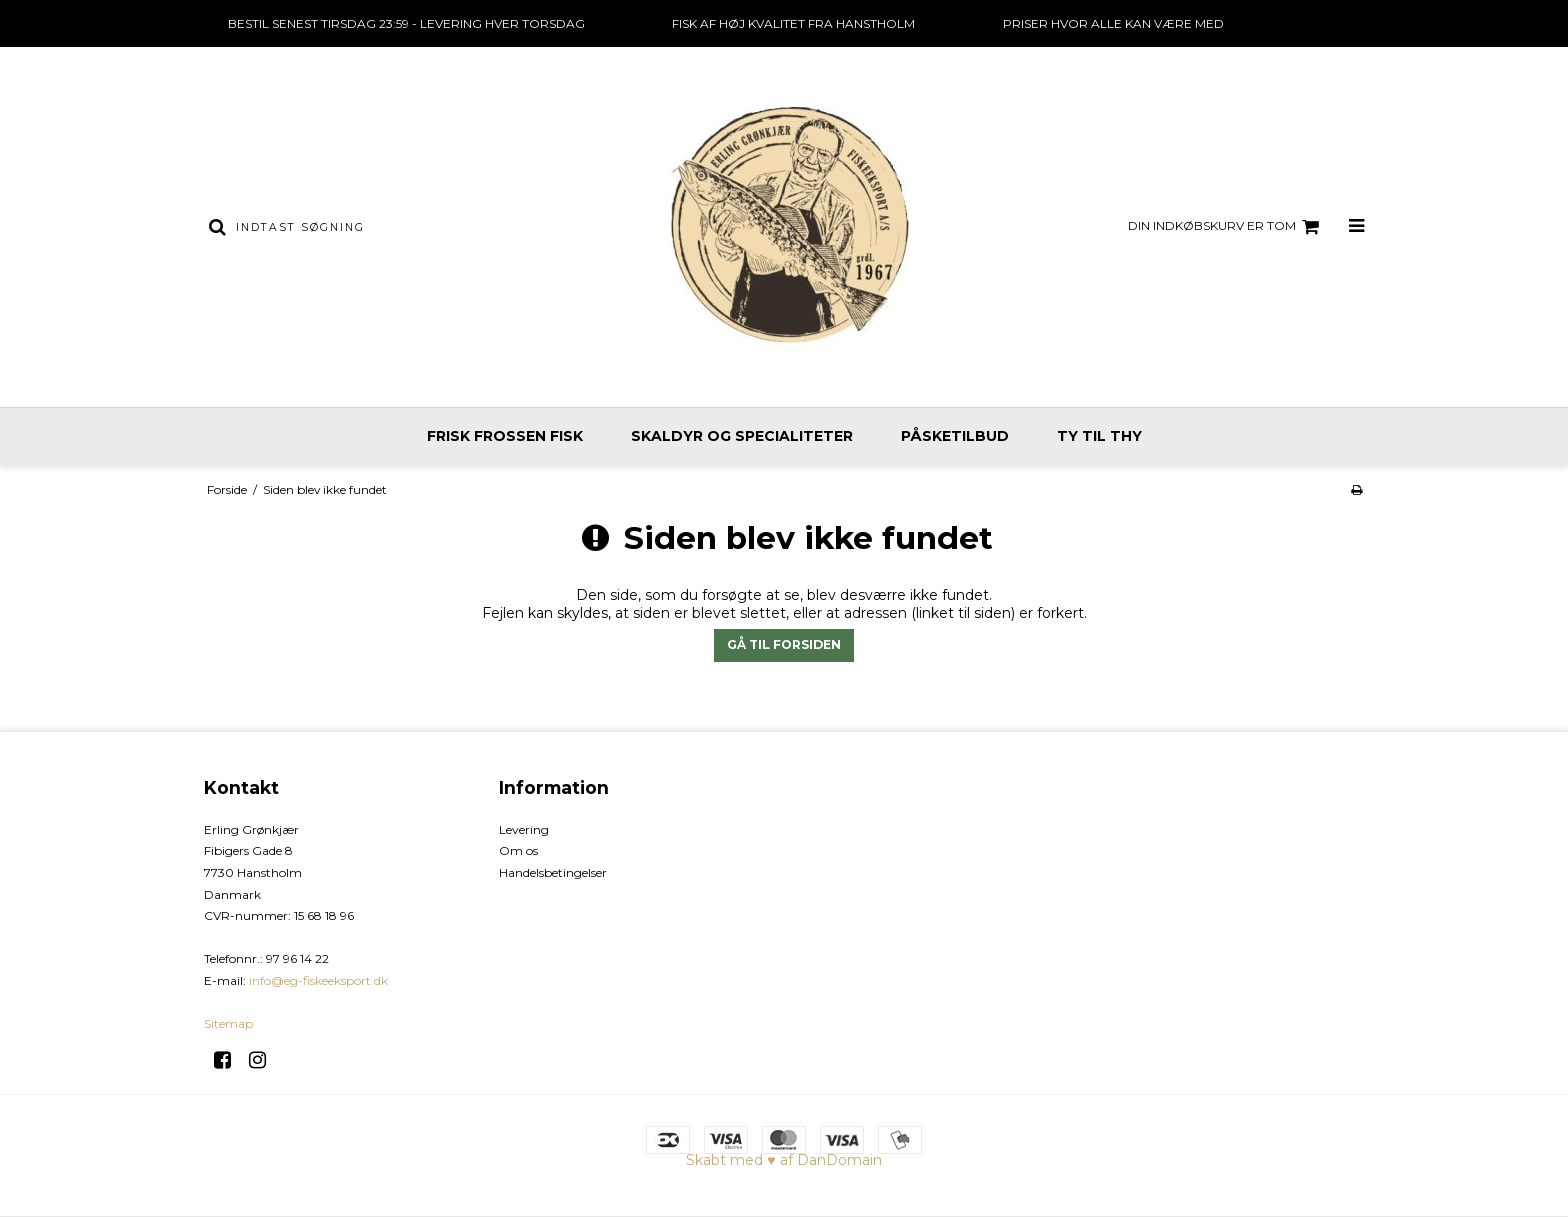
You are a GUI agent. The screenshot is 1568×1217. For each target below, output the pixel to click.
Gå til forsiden (784, 644)
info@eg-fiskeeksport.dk (318, 980)
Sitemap (228, 1023)
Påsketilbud (955, 436)
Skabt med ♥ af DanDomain (783, 1160)
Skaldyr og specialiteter (742, 436)
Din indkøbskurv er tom (1226, 227)
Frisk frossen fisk (505, 436)
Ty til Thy (1099, 436)
